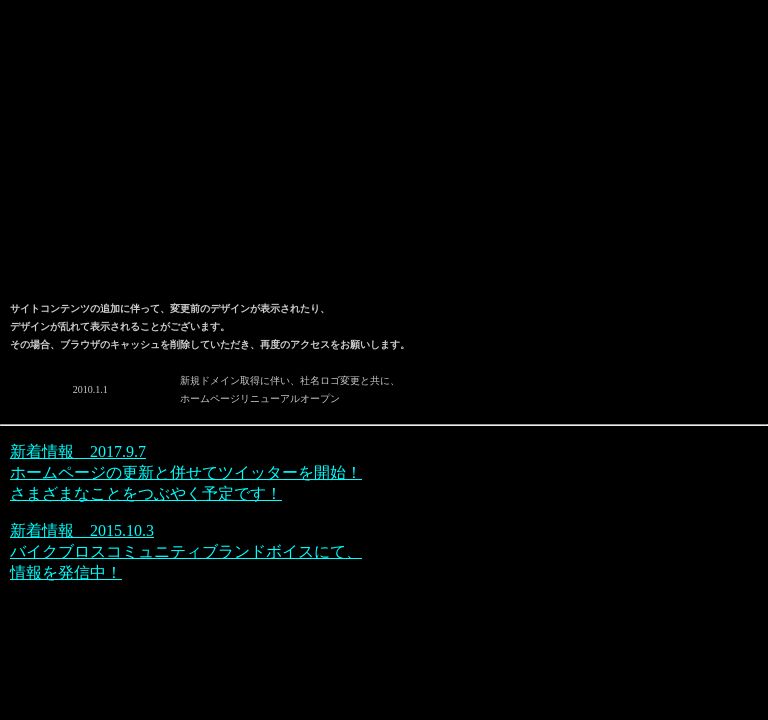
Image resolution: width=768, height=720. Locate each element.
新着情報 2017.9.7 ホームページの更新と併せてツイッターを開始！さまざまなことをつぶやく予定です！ (186, 472)
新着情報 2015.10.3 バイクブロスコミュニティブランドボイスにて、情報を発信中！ (186, 551)
